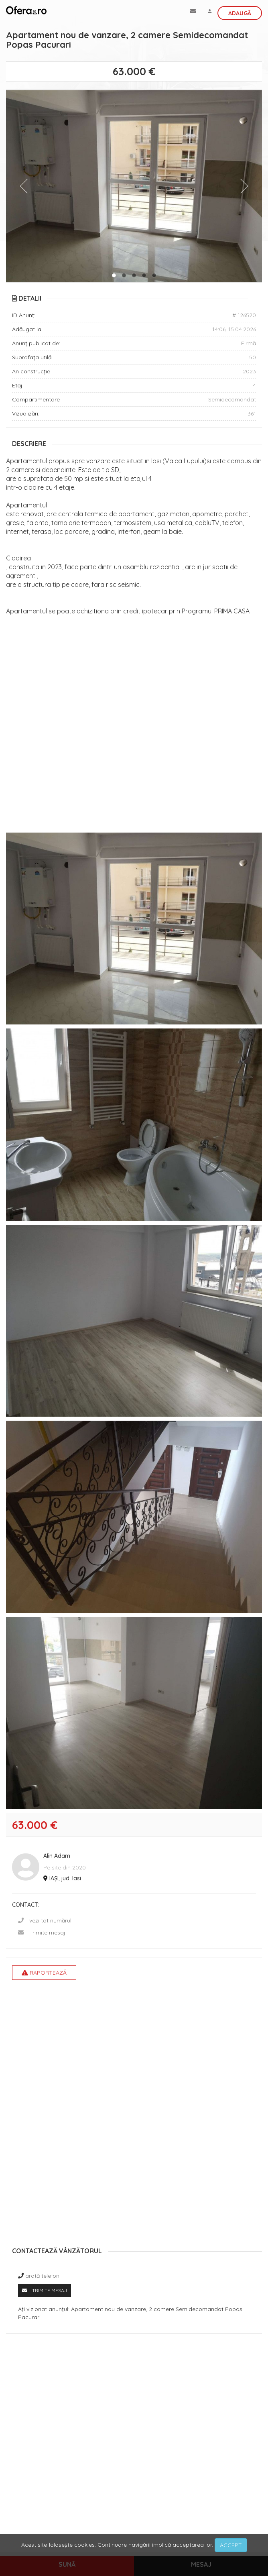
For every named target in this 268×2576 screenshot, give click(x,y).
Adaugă (239, 13)
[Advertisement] (134, 772)
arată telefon (42, 2275)
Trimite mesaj (47, 1932)
